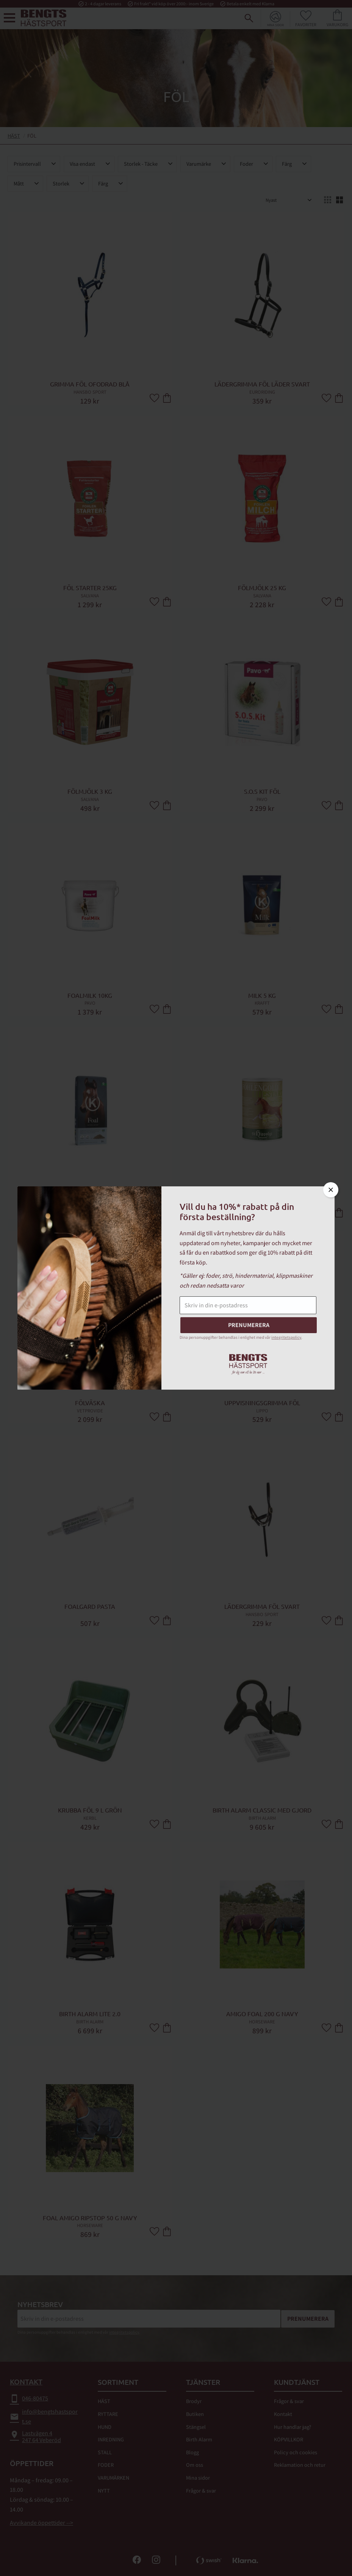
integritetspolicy (286, 1337)
